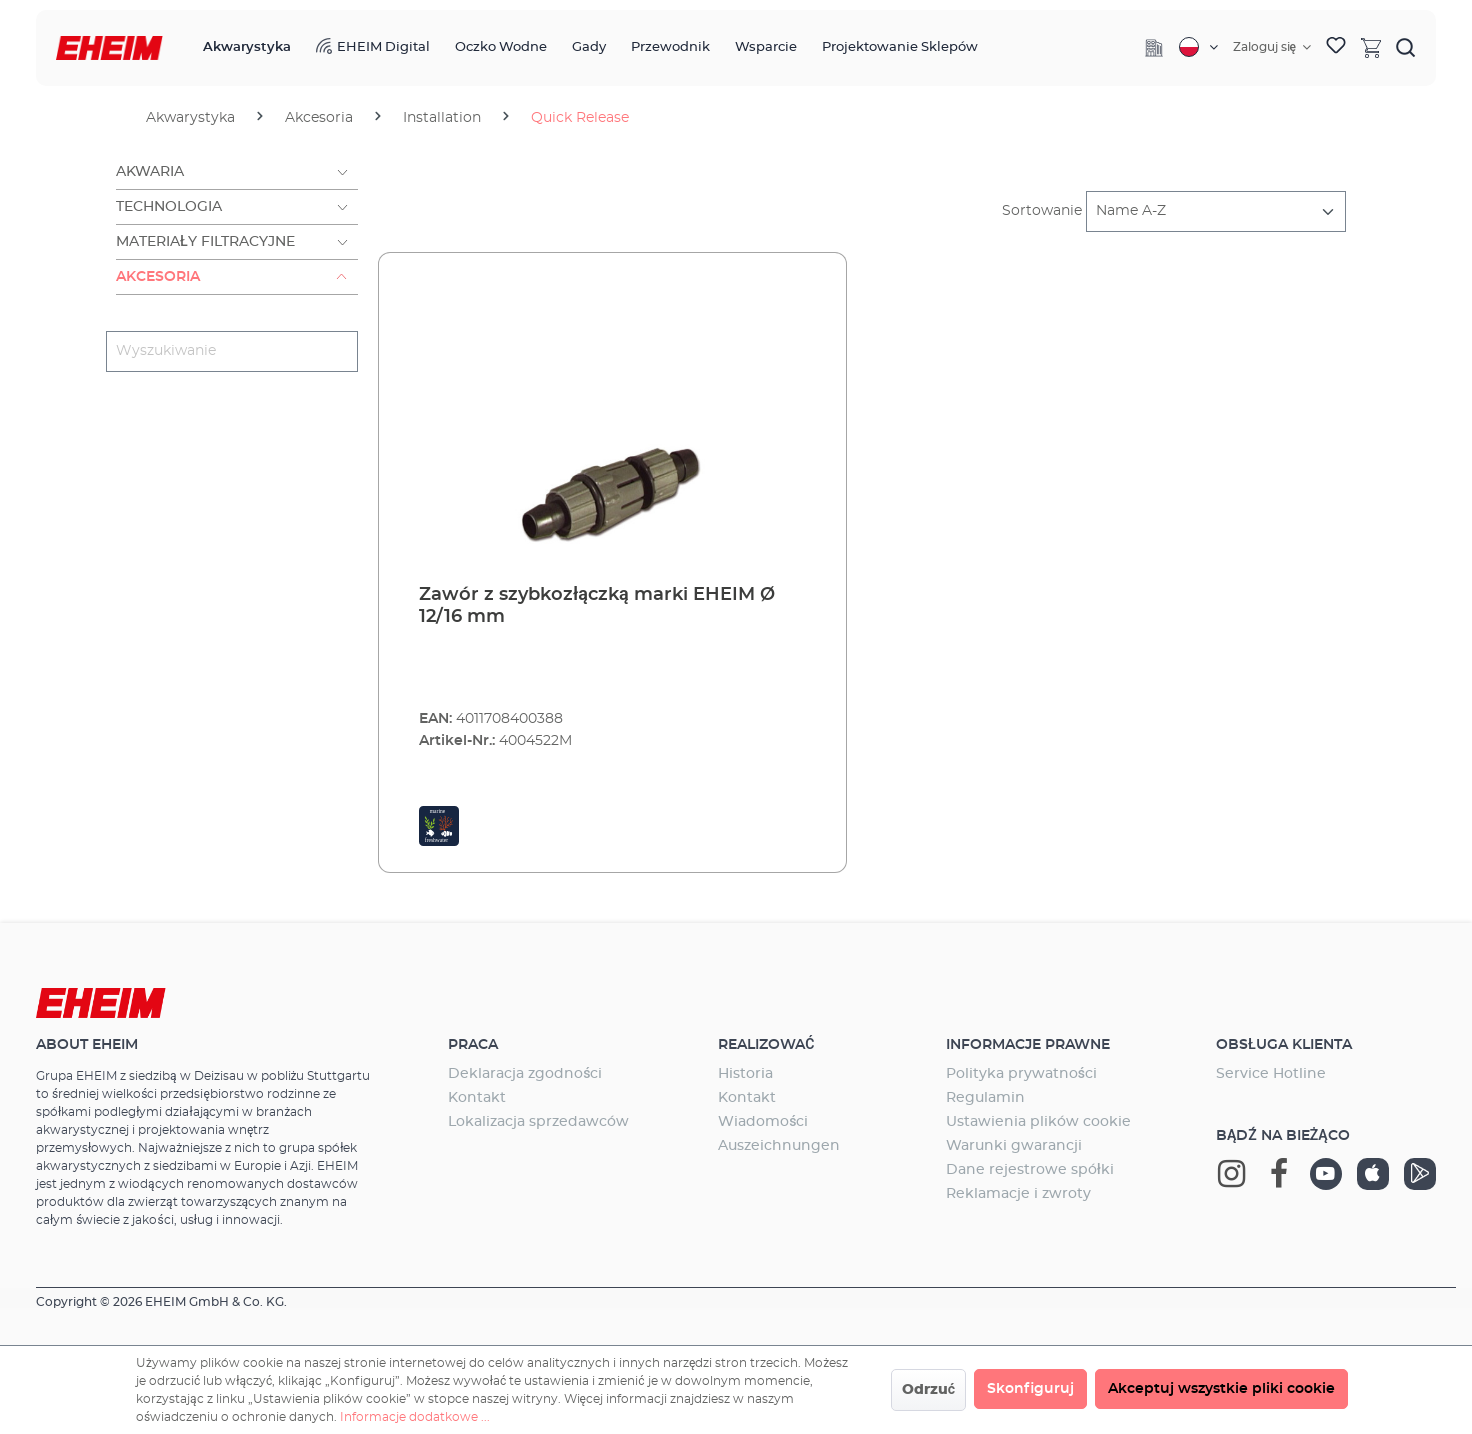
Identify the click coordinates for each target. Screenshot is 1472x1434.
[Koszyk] (1371, 47)
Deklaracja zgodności (525, 1074)
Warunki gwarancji (1014, 1146)
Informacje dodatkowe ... (415, 1417)
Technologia (169, 207)
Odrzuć (928, 1390)
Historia (745, 1074)
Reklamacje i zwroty (1018, 1194)
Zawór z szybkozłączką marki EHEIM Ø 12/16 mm (597, 606)
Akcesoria (158, 277)
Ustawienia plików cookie (1038, 1122)
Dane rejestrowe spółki (1030, 1170)
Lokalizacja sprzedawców (538, 1122)
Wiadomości (763, 1122)
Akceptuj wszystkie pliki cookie (1221, 1389)
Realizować (766, 1045)
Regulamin (985, 1098)
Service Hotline (1271, 1074)
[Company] (1154, 48)
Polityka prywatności (1021, 1074)
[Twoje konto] (1272, 47)
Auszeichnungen (779, 1146)
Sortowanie (1042, 211)
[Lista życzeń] (1336, 48)
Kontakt (477, 1098)
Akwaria (150, 172)
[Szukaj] (1406, 47)
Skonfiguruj (1030, 1389)
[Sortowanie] (1216, 211)
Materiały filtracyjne (205, 242)
